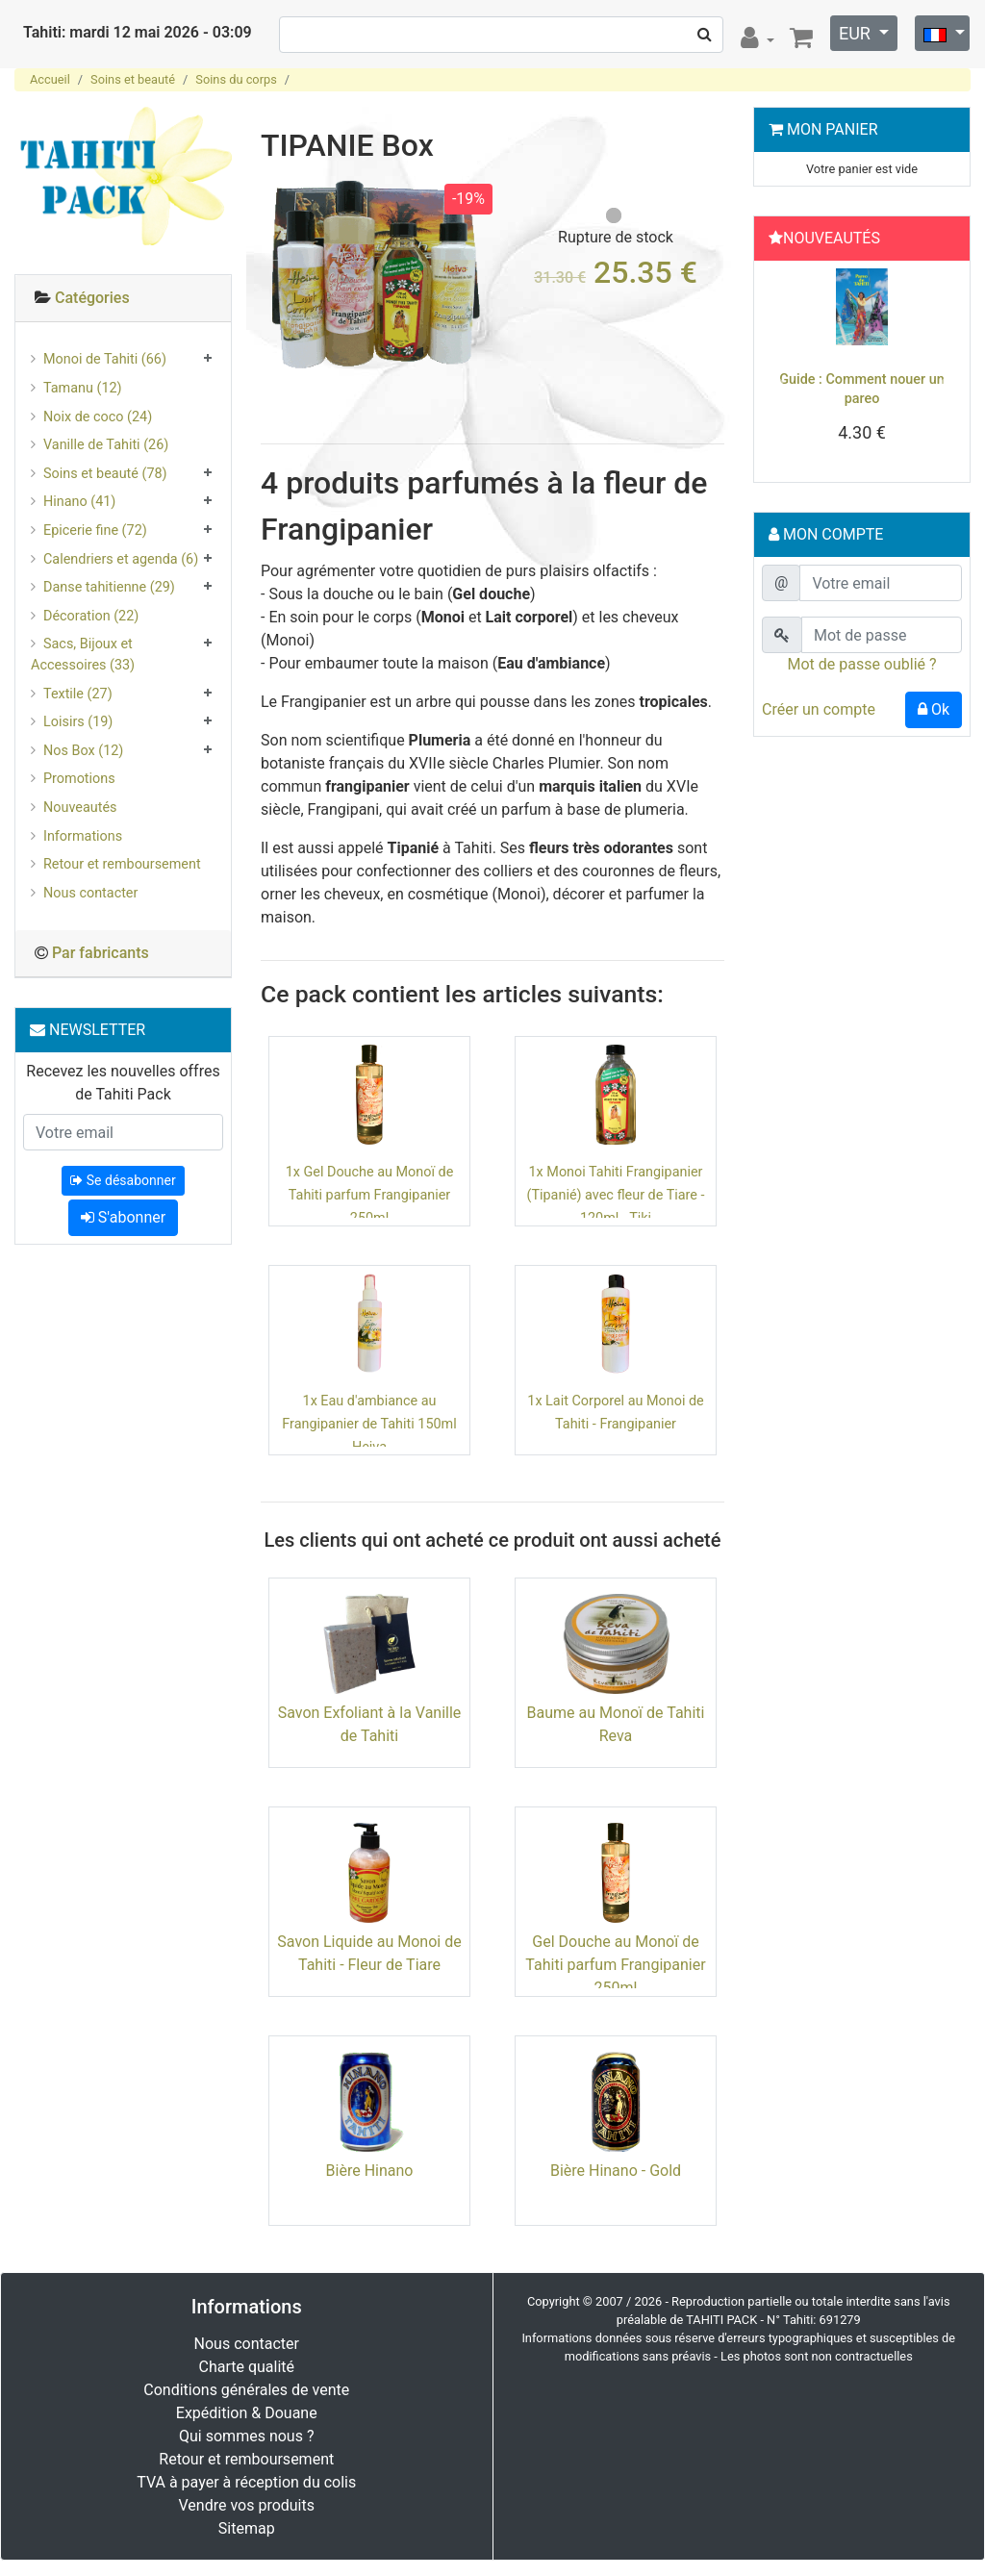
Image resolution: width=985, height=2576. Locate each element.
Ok (933, 709)
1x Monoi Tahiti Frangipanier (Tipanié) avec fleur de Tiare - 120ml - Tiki (616, 1195)
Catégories (92, 298)
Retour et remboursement (122, 864)
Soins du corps (235, 79)
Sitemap (246, 2528)
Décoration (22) (91, 616)
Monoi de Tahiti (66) (104, 359)
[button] (777, 376)
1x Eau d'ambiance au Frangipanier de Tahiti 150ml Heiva (369, 1424)
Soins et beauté (132, 79)
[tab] (123, 298)
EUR (856, 33)
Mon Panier (832, 129)
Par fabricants (100, 953)
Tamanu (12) (82, 388)
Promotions (79, 778)
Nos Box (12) (83, 751)
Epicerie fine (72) (95, 530)
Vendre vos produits (247, 2505)
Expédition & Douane (246, 2413)
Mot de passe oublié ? (861, 664)
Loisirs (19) (78, 722)
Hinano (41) (79, 501)
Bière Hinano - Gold (615, 2170)
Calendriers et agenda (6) (120, 559)
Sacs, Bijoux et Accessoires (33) (83, 654)
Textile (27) (78, 694)
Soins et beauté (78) (105, 474)
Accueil (50, 79)
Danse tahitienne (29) (109, 587)
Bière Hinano (370, 2170)
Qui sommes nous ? (246, 2436)
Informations (82, 836)
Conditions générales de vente (246, 2390)
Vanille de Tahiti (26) (105, 445)
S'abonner (123, 1217)
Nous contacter (90, 893)
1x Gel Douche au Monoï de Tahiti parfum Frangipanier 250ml (370, 1195)
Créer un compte (818, 709)
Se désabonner (122, 1180)
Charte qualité (246, 2367)
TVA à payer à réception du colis (246, 2482)
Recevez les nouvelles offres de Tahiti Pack (122, 1082)
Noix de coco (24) (97, 417)
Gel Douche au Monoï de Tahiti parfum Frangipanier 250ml (615, 1964)
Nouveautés (79, 807)
